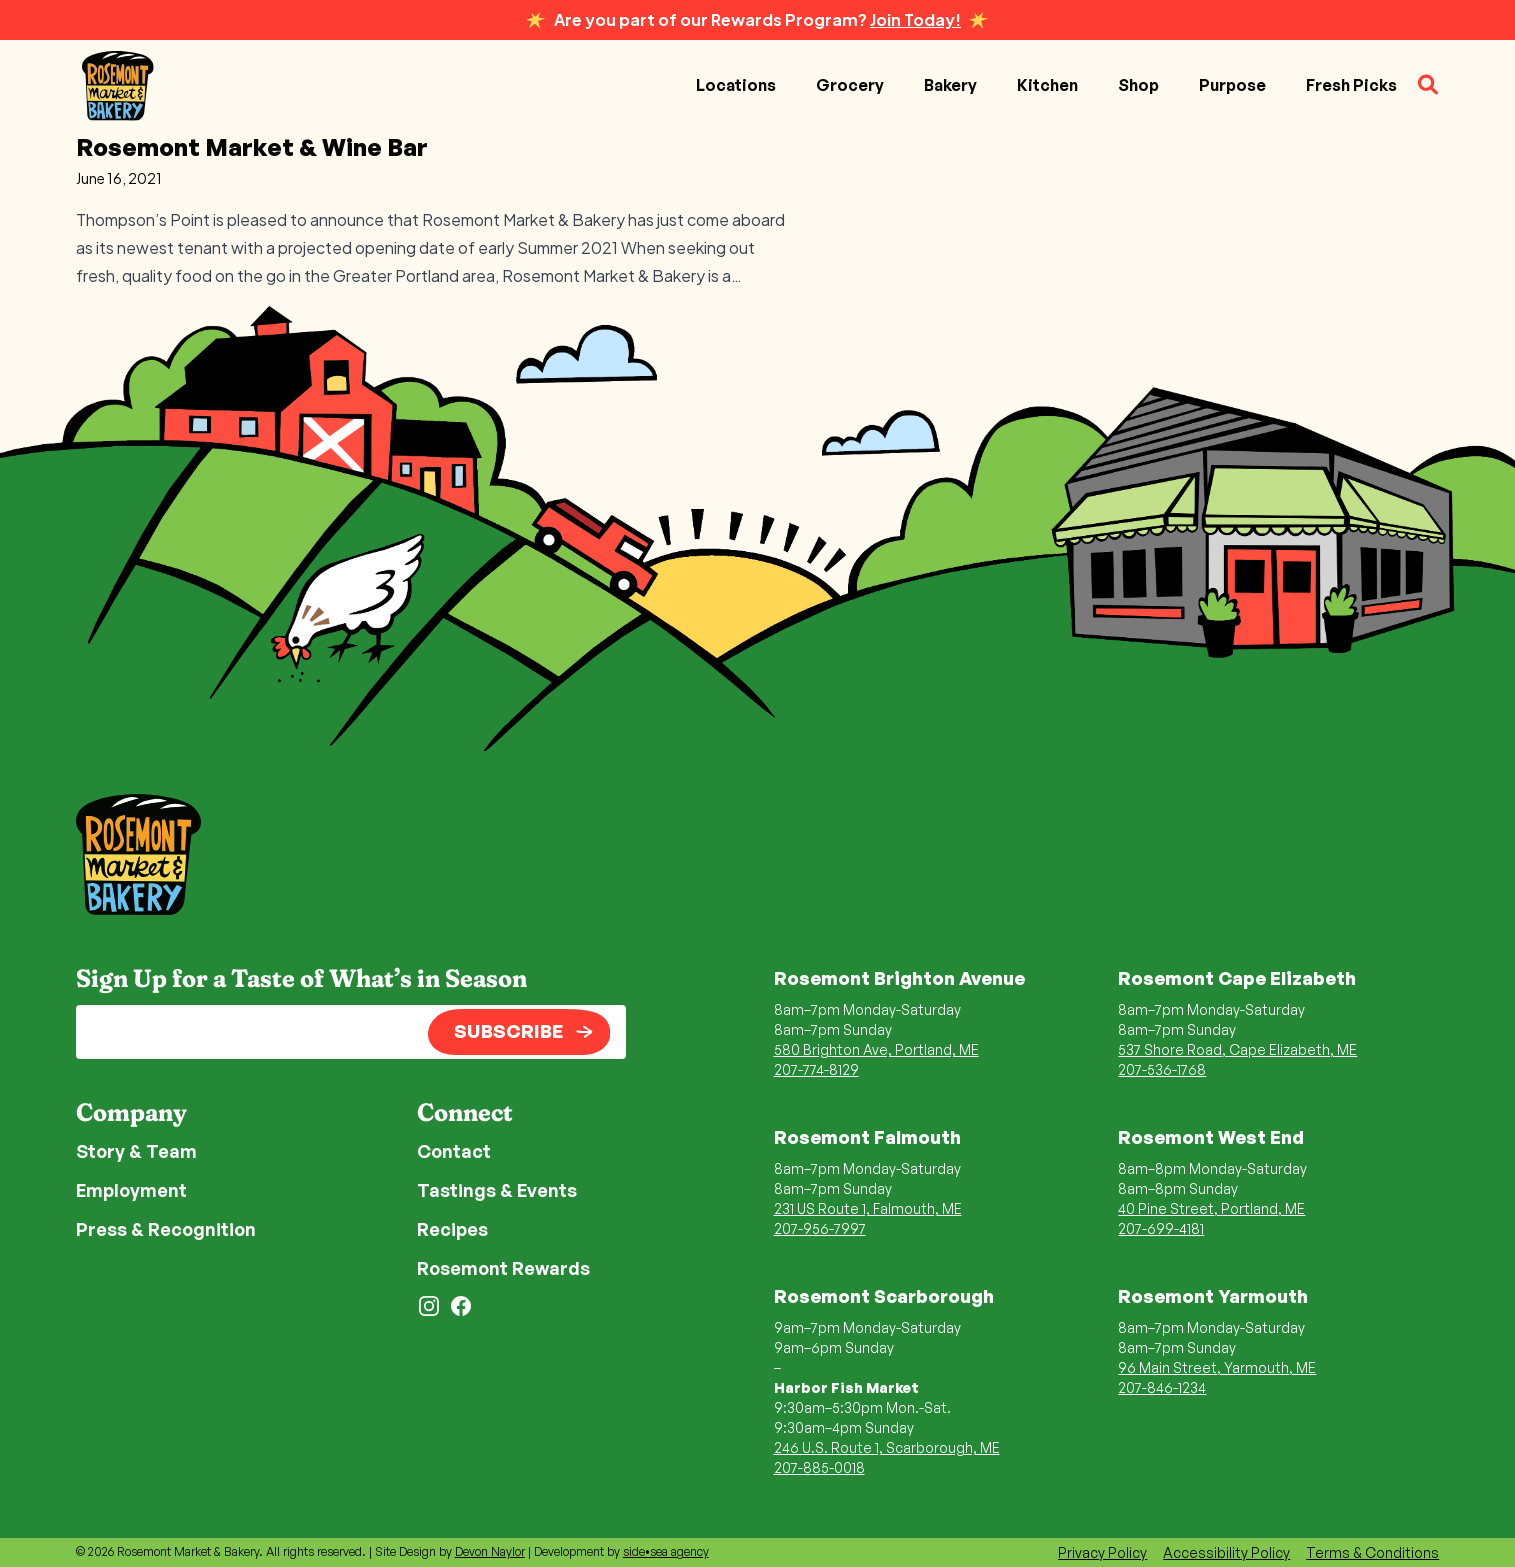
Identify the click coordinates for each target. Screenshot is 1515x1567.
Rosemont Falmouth (867, 1137)
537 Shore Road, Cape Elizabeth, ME (1237, 1049)
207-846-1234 (1162, 1387)
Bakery (950, 85)
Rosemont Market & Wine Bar (252, 147)
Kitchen (1047, 85)
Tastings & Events (497, 1190)
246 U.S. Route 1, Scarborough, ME (887, 1447)
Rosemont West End (1211, 1137)
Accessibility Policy (1226, 1552)
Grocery (850, 85)
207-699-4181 (1161, 1228)
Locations (736, 85)
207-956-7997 (820, 1228)
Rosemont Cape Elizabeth (1237, 978)
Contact (454, 1151)
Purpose (1232, 85)
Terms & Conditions (1372, 1552)
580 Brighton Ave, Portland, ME (876, 1049)
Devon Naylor (490, 1551)
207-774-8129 (816, 1069)
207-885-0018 (819, 1467)
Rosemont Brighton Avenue (899, 978)
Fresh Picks (1351, 85)
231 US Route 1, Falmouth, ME (868, 1208)
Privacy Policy (1102, 1552)
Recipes (452, 1229)
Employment (131, 1190)
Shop (1138, 85)
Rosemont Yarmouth (1213, 1296)
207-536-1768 (1162, 1069)
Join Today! (915, 19)
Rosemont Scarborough (884, 1296)
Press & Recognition (166, 1229)
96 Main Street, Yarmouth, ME (1217, 1367)
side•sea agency (666, 1551)
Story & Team (136, 1151)
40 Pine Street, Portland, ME (1211, 1208)
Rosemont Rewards (503, 1268)
